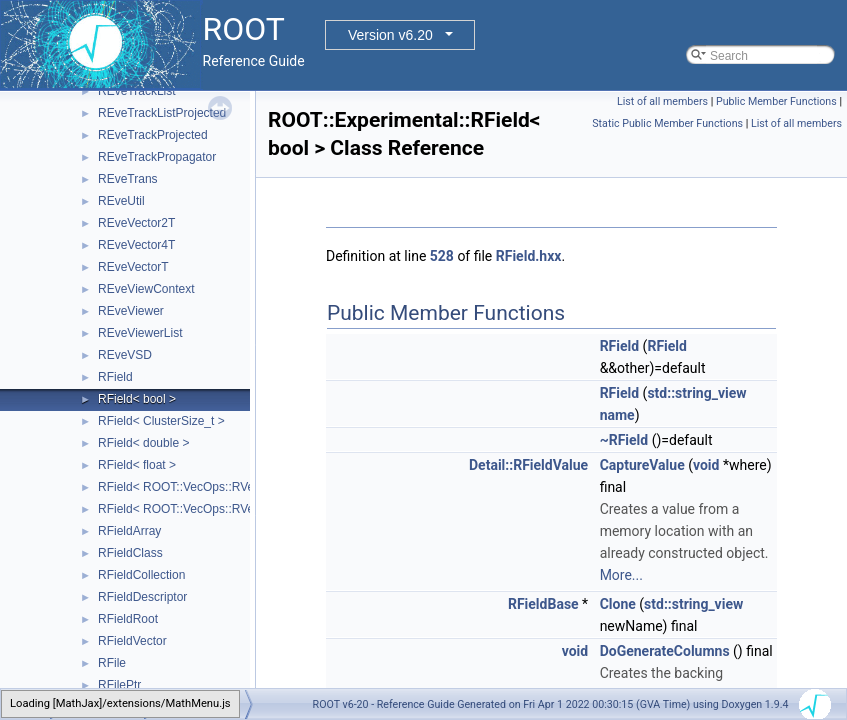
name (617, 415)
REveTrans (128, 179)
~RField (624, 440)
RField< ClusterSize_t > (161, 421)
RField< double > (143, 443)
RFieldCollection (141, 575)
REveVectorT (133, 267)
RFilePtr (119, 685)
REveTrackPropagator (157, 157)
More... (621, 575)
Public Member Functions (776, 101)
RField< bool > (137, 399)
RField (115, 377)
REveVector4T (136, 245)
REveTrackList (137, 91)
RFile (112, 663)
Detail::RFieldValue (528, 465)
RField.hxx (529, 256)
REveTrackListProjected (162, 113)
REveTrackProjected (153, 135)
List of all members (662, 101)
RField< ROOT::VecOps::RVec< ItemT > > (210, 509)
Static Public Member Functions (667, 123)
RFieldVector (132, 641)
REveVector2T (136, 223)
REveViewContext (146, 289)
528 (442, 256)
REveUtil (121, 201)
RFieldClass (130, 553)
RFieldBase (543, 604)
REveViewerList (140, 333)
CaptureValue (642, 465)
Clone (618, 604)
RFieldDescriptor (142, 597)
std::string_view (696, 393)
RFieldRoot (128, 619)
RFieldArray (129, 531)
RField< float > (137, 465)
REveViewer (131, 311)
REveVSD (125, 355)
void (706, 465)
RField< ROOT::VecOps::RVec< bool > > (206, 487)
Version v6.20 (390, 35)
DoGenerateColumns (665, 651)
